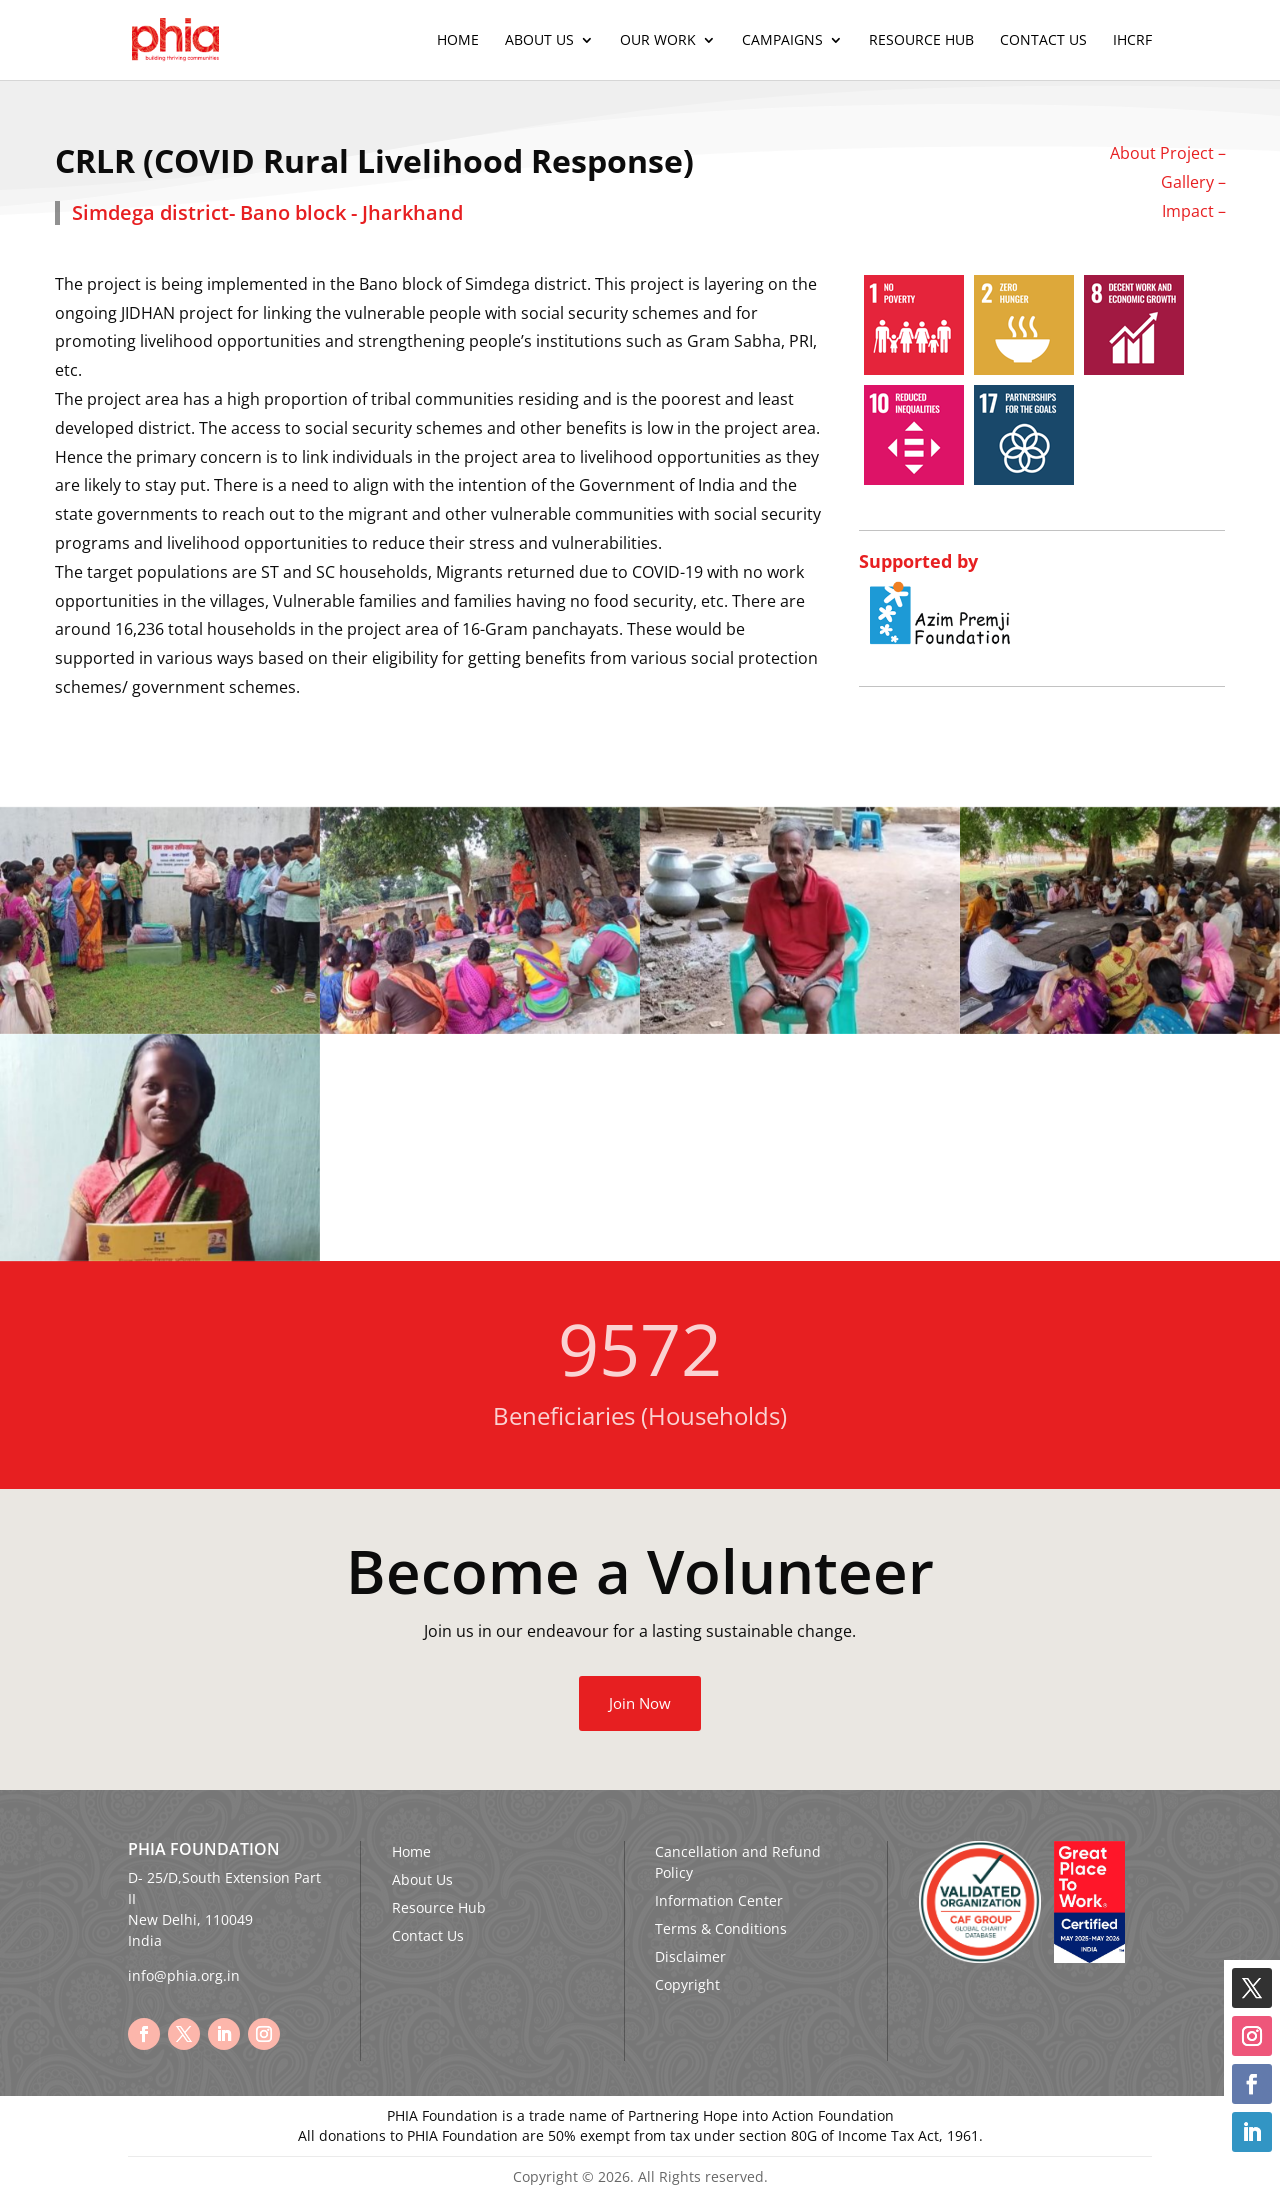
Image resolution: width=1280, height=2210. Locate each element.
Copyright (687, 1984)
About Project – (1168, 153)
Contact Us (1043, 41)
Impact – (1194, 211)
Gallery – (1193, 182)
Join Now (640, 1703)
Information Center (719, 1900)
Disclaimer (690, 1956)
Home (458, 41)
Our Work (658, 41)
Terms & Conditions (721, 1928)
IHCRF (1132, 41)
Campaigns (782, 41)
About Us (539, 41)
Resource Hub (921, 41)
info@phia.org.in (184, 1975)
